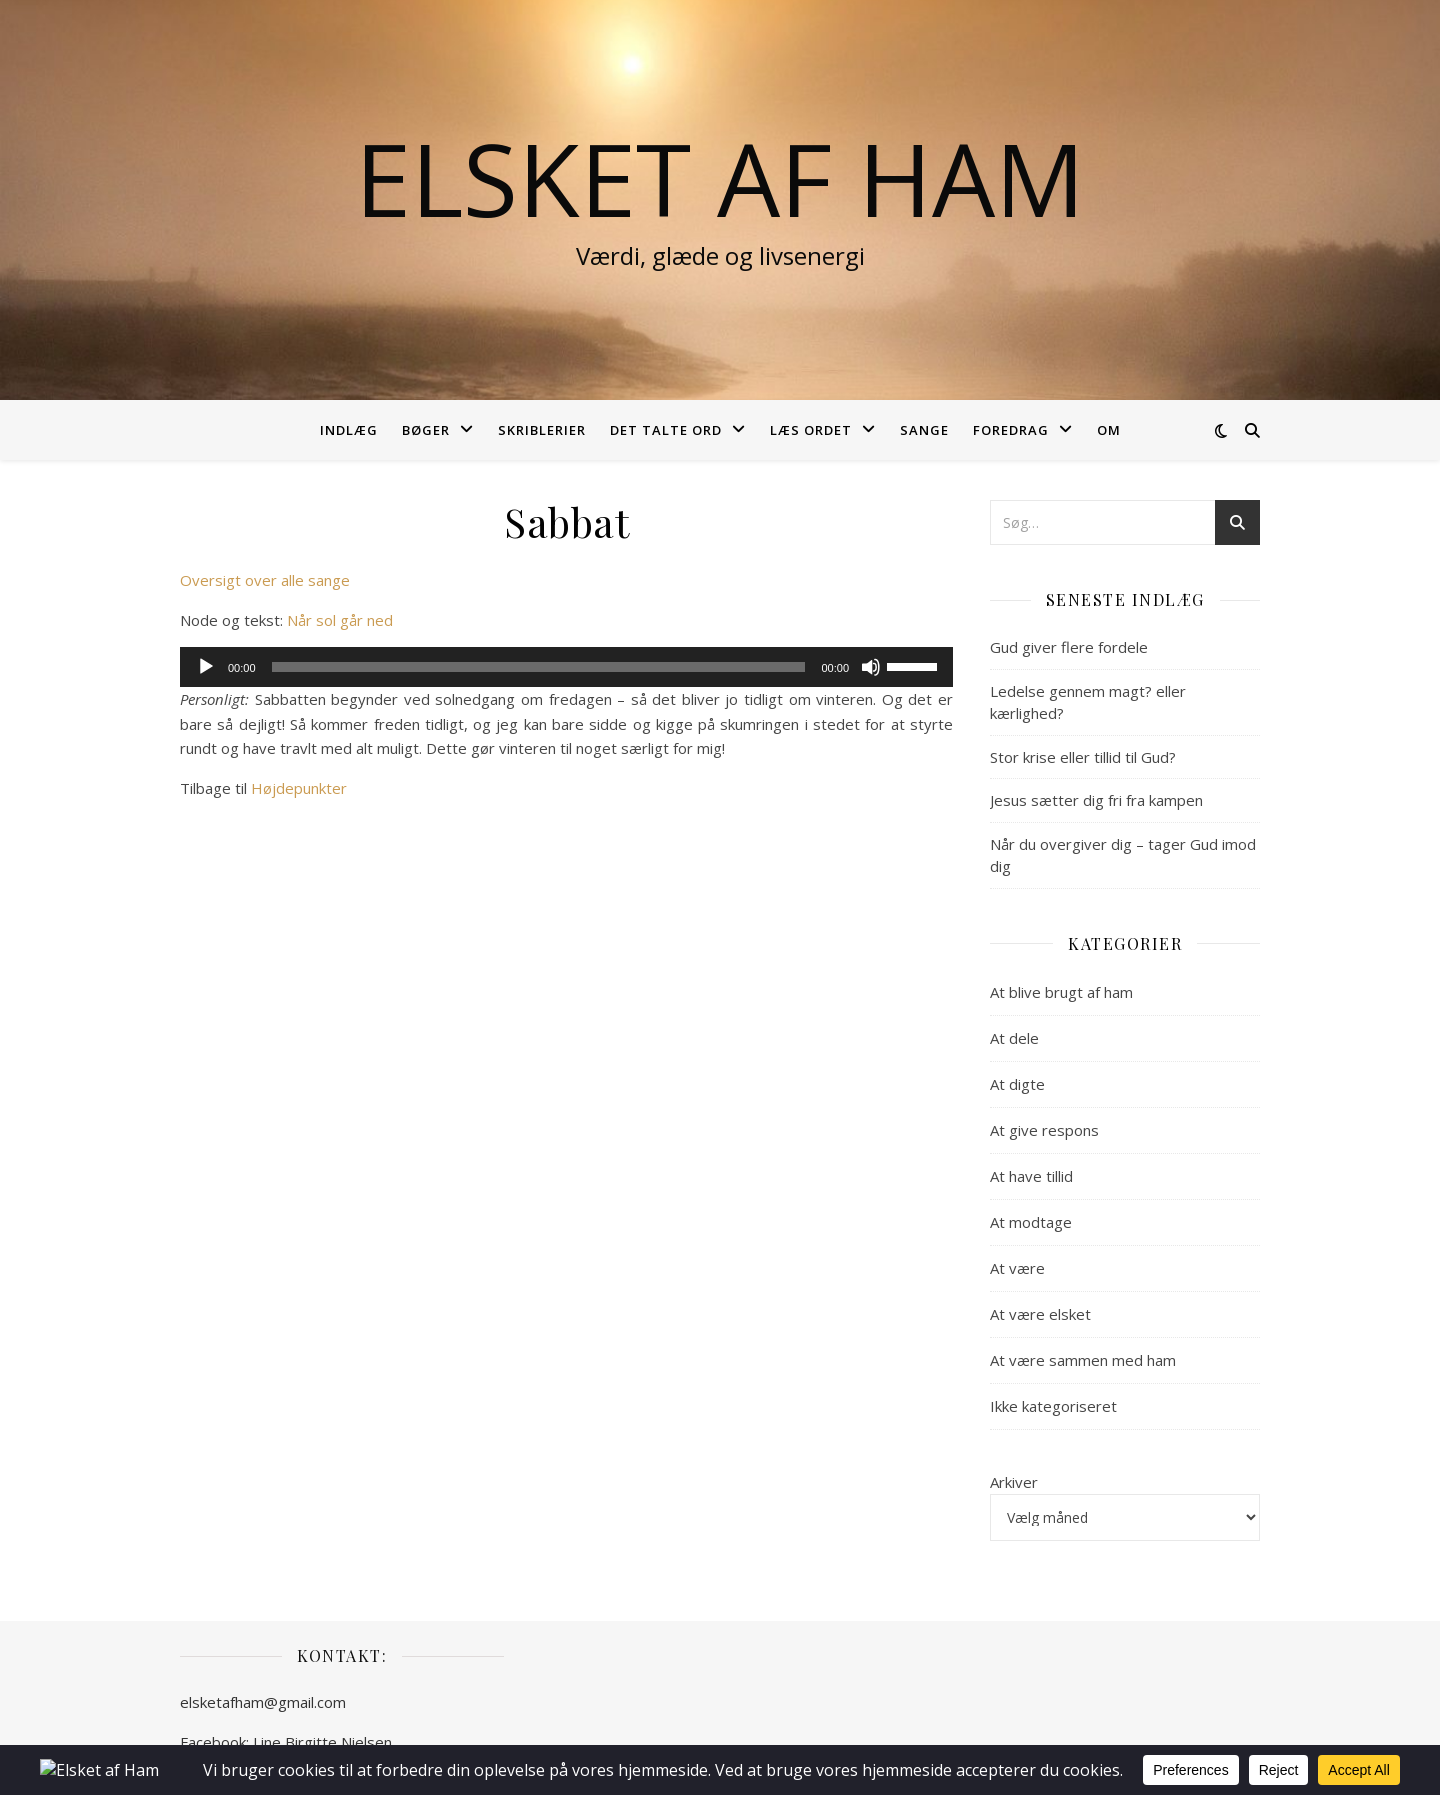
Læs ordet (811, 430)
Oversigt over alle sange (265, 580)
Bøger (426, 430)
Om (1109, 430)
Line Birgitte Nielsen (322, 1742)
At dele (1014, 1038)
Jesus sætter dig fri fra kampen (1096, 800)
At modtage (1031, 1222)
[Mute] (871, 667)
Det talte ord (666, 430)
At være (1017, 1268)
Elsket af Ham (720, 178)
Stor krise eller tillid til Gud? (1083, 757)
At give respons (1044, 1130)
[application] (566, 667)
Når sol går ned (340, 620)
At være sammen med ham (1083, 1360)
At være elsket (1040, 1314)
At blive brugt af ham (1061, 992)
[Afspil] (206, 667)
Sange (924, 430)
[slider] (539, 667)
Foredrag (1011, 430)
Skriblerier (542, 430)
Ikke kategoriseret (1053, 1406)
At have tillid (1031, 1176)
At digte (1017, 1084)
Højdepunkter (299, 788)
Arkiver (1014, 1482)
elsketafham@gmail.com (263, 1702)
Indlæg (349, 430)
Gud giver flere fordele (1069, 647)
